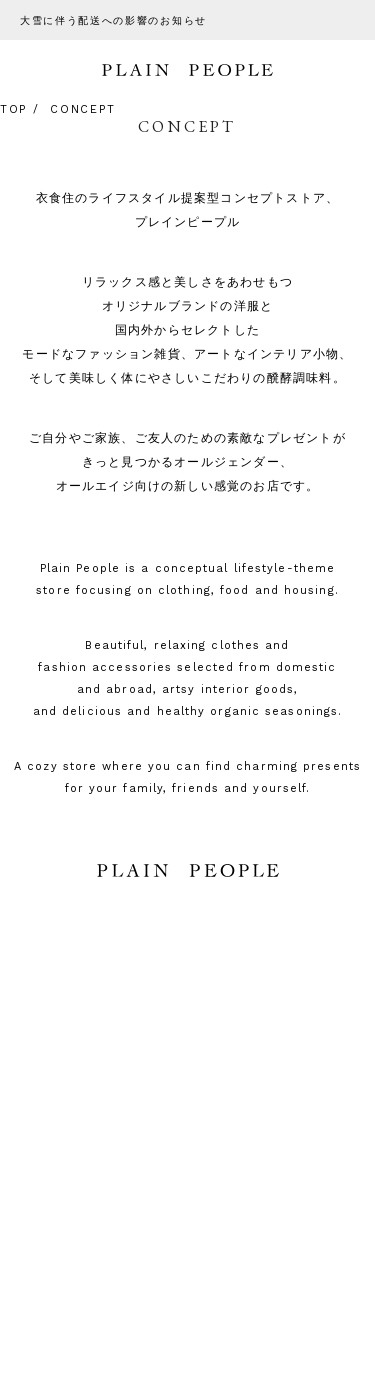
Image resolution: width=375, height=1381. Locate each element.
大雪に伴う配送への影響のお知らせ (113, 20)
